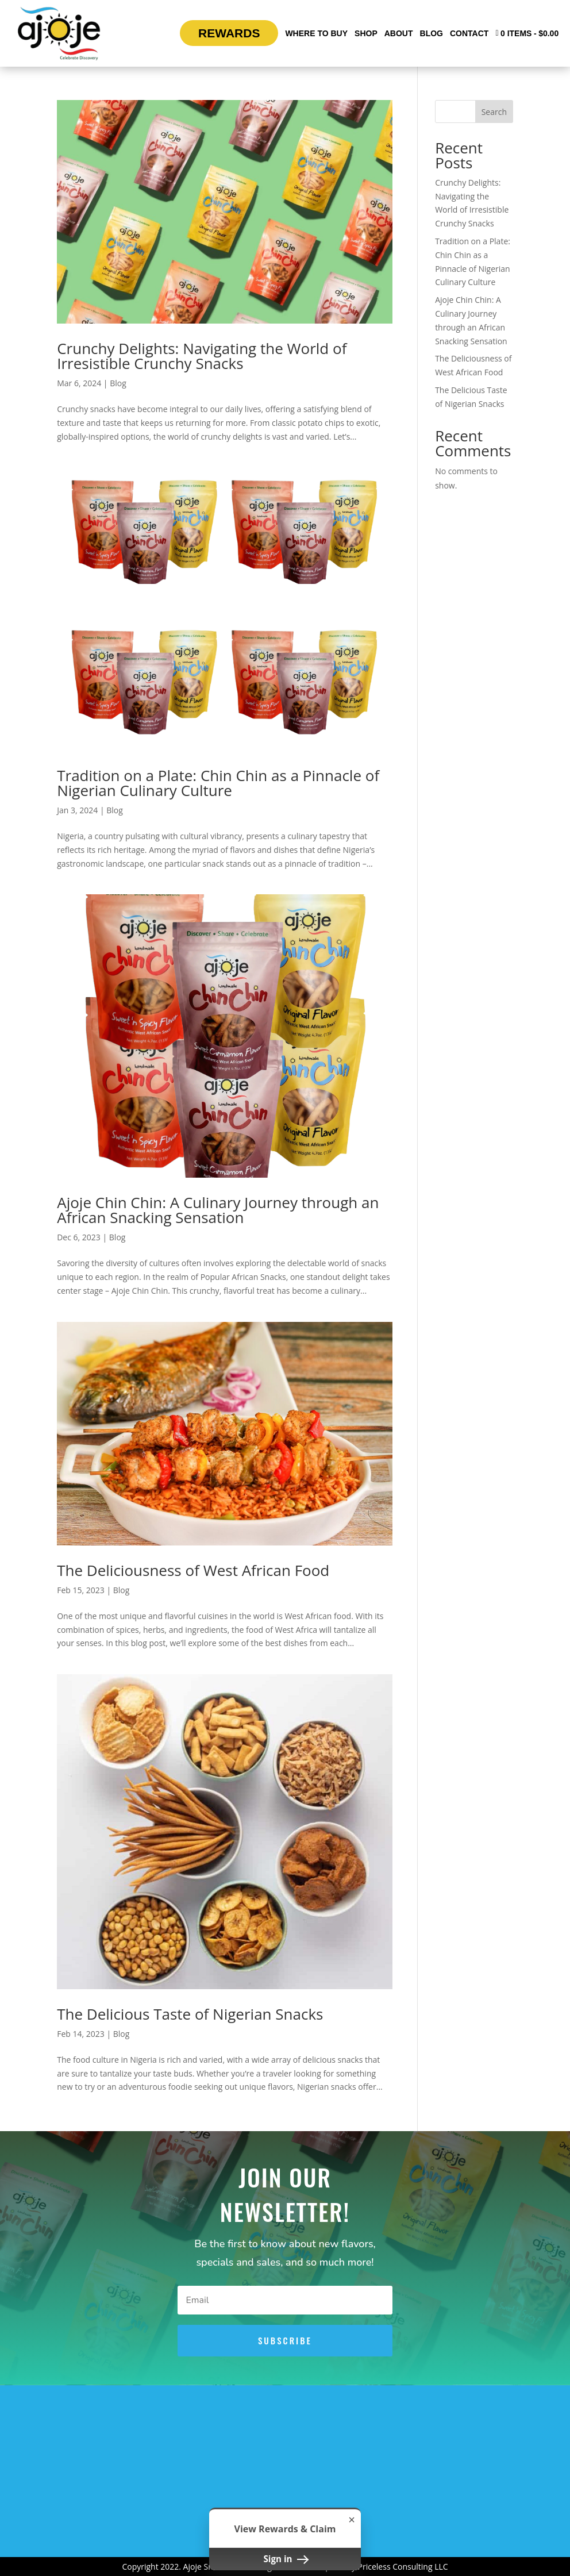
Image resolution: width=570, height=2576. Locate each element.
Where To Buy (316, 33)
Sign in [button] (284, 2559)
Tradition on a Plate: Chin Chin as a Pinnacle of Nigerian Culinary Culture (218, 783)
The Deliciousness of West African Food (193, 1570)
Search (494, 111)
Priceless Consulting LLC (403, 2566)
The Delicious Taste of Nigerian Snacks (190, 2014)
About (398, 33)
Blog (431, 33)
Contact (469, 33)
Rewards (229, 33)
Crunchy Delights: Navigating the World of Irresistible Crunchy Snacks (201, 356)
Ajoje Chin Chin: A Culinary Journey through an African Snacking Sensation (218, 1210)
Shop (366, 33)
